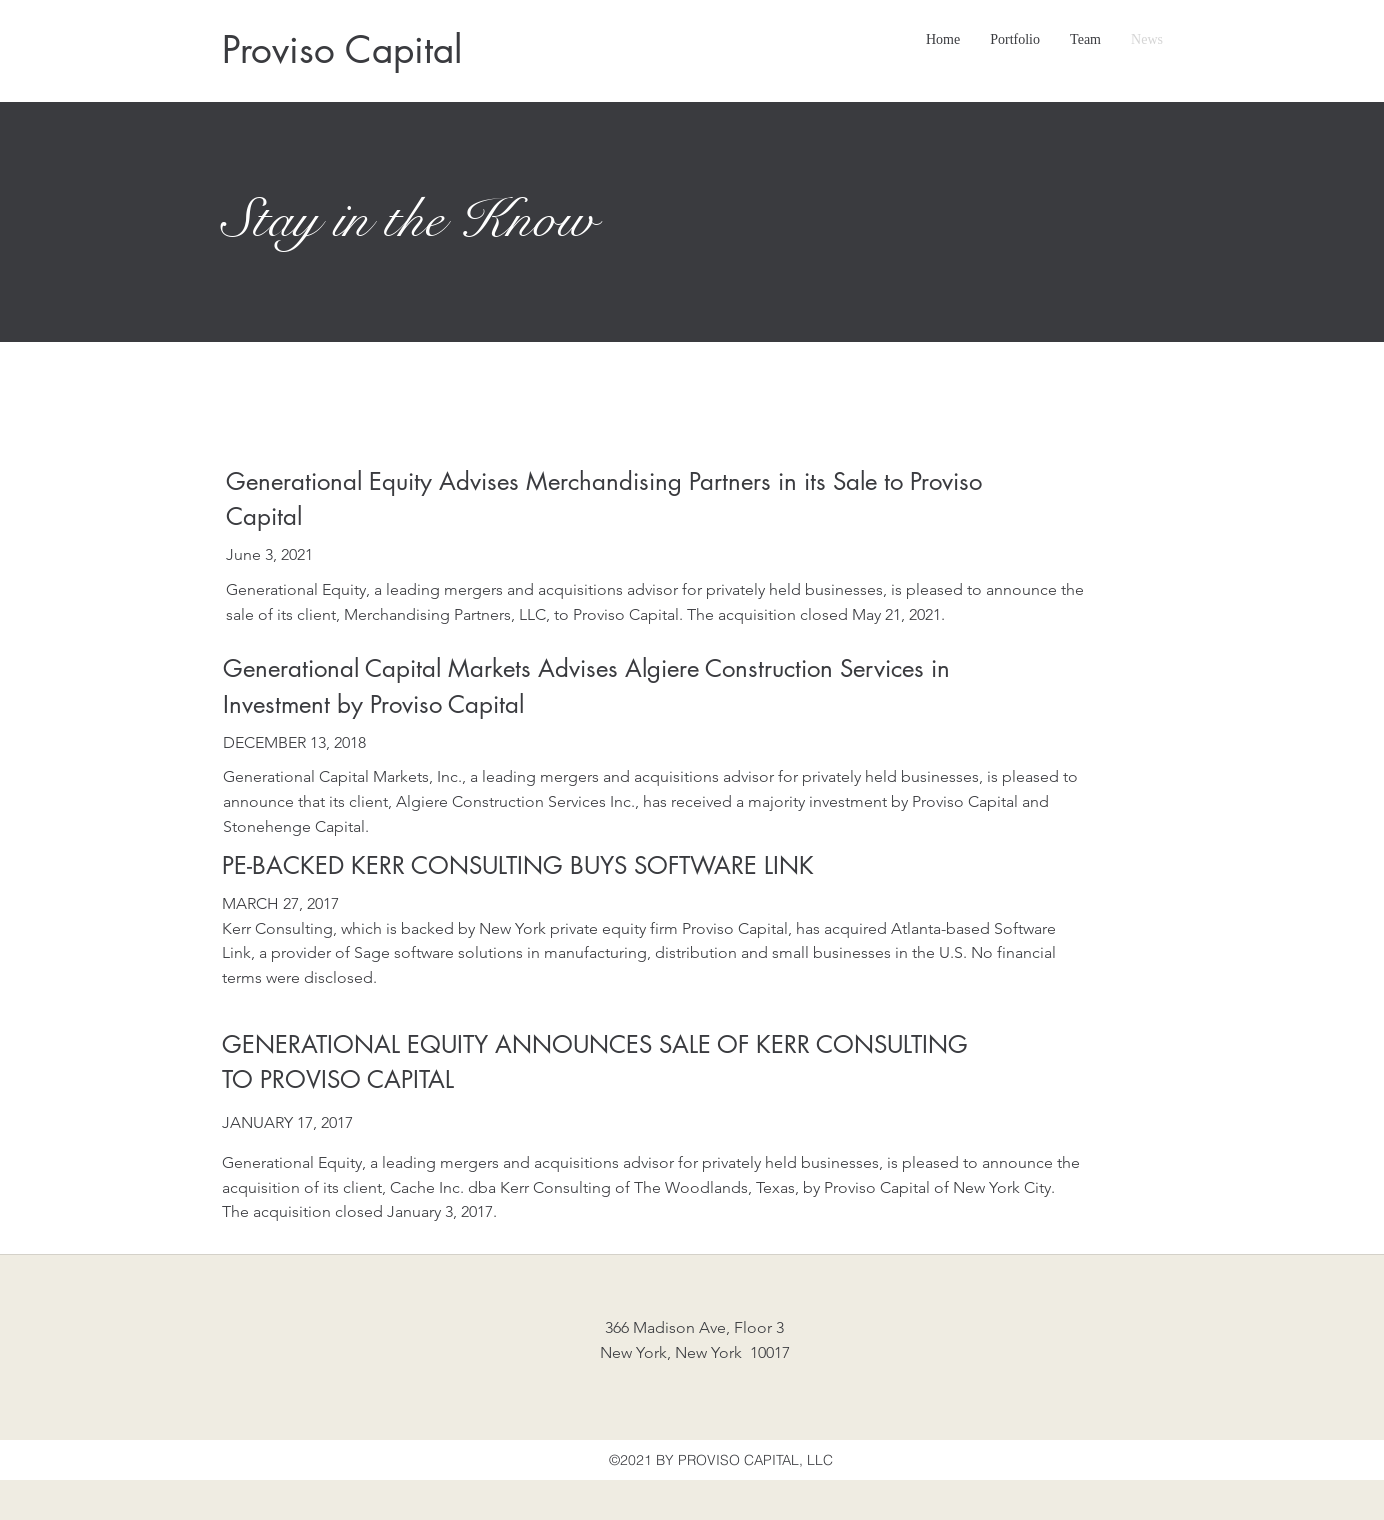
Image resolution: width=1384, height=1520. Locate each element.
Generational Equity (296, 589)
